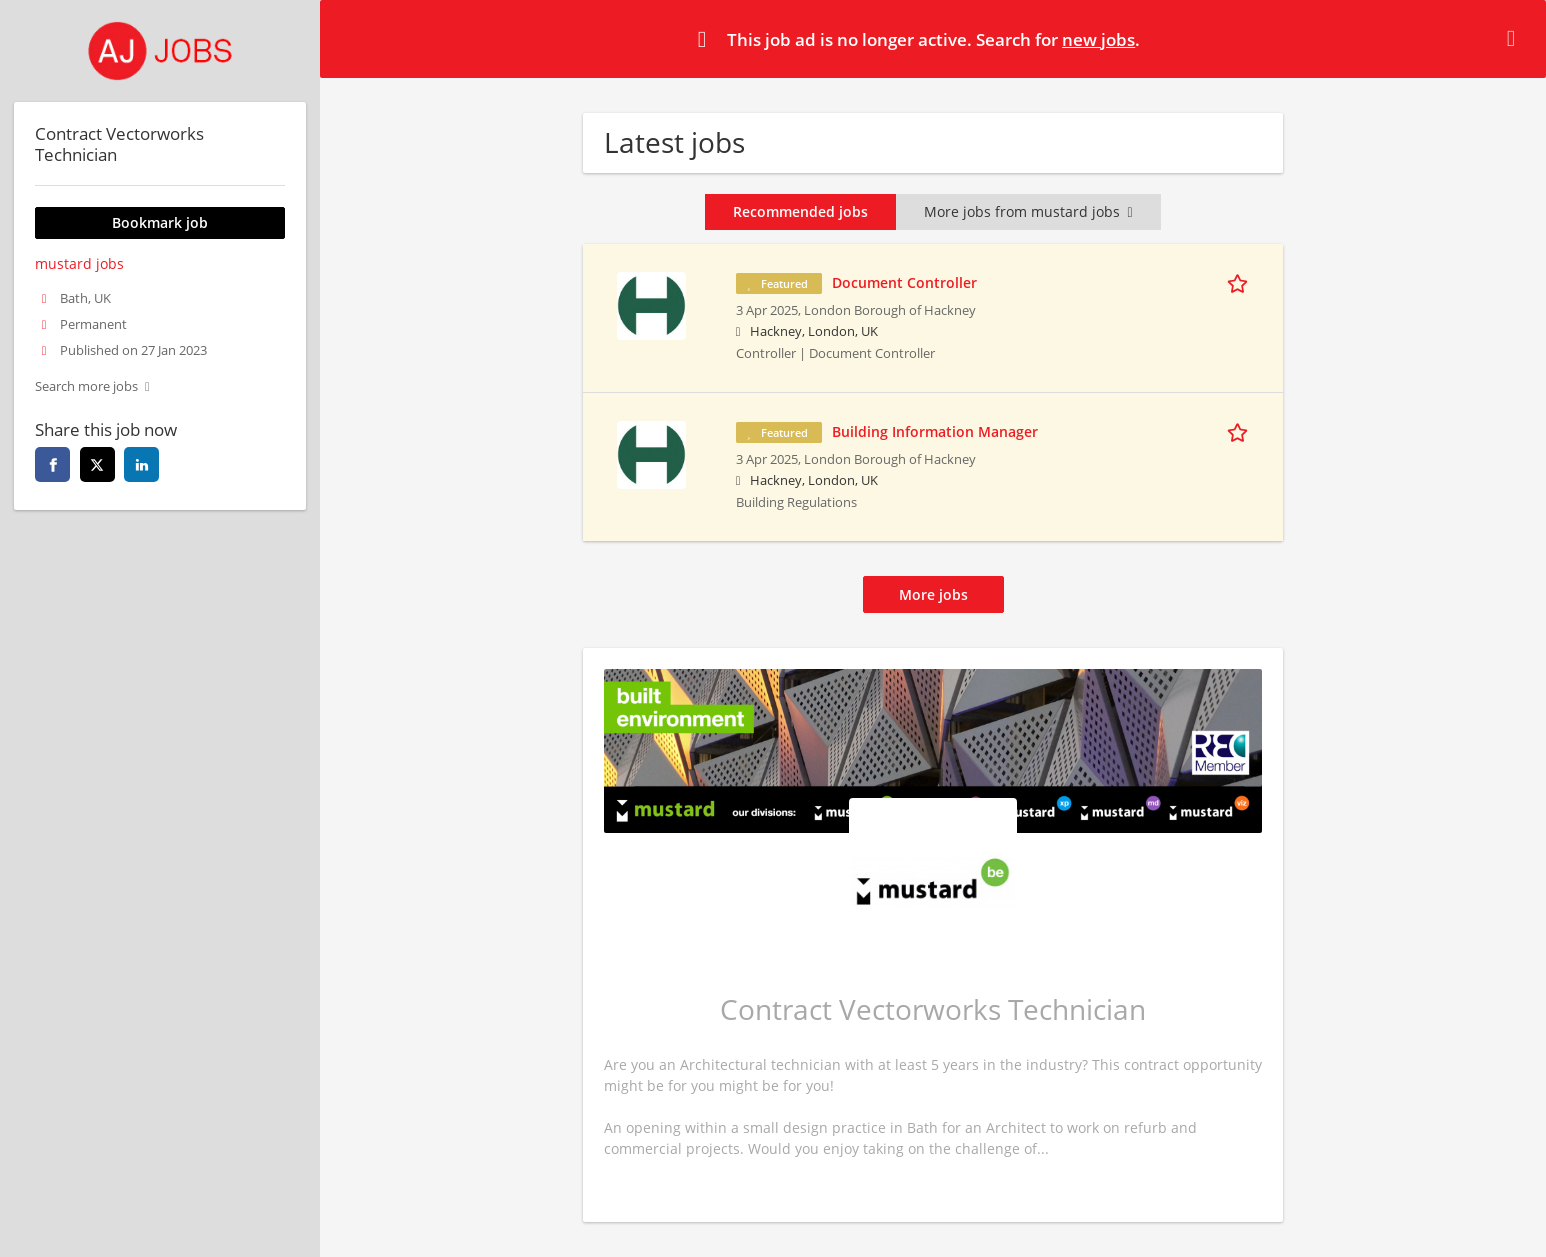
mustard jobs (79, 263)
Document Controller (904, 282)
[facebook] (52, 464)
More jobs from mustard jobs (1028, 211)
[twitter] (97, 464)
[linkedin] (141, 464)
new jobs (1098, 39)
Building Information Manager (935, 431)
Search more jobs (86, 386)
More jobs (933, 594)
